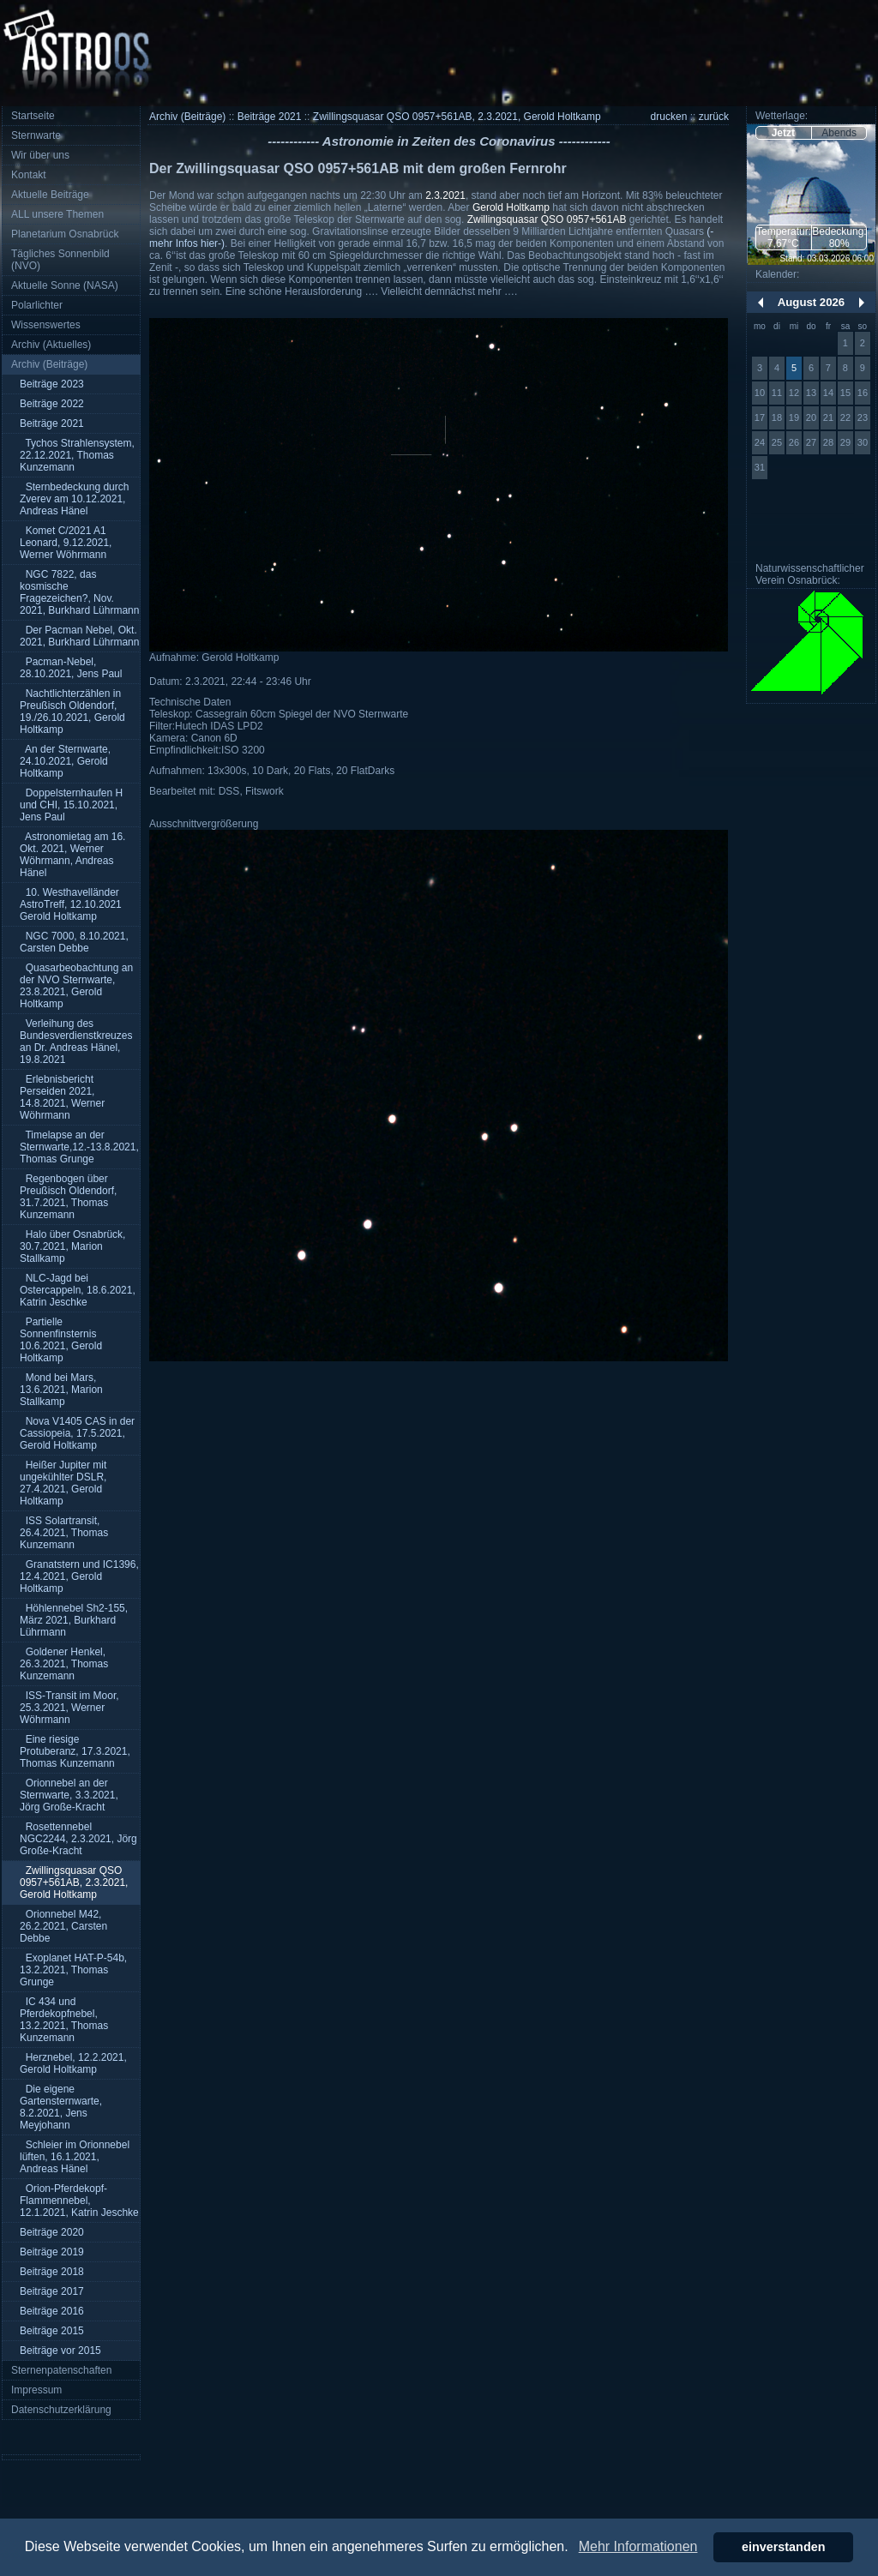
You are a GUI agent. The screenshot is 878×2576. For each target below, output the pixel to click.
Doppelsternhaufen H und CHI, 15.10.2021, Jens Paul (71, 805)
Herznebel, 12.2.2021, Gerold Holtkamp (73, 2063)
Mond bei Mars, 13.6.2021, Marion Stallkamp (61, 1390)
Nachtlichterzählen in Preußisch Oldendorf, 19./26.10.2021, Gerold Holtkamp (72, 712)
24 (760, 442)
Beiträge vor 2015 (60, 2351)
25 (777, 442)
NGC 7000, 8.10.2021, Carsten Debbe (74, 942)
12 (794, 392)
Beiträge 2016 (52, 2311)
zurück (714, 117)
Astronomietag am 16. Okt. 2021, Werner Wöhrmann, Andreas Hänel (72, 855)
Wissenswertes (46, 325)
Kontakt (28, 175)
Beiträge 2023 (52, 384)
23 (862, 417)
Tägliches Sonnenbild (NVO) (60, 260)
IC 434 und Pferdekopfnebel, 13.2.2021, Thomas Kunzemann (64, 2020)
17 (760, 417)
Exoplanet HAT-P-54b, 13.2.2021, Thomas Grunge (73, 1970)
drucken (669, 117)
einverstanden (784, 2547)
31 (760, 467)
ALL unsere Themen (57, 214)
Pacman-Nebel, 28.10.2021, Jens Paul (71, 668)
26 (794, 442)
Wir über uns (40, 155)
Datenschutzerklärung (61, 2410)
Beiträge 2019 (52, 2252)
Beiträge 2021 (52, 423)
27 (811, 442)
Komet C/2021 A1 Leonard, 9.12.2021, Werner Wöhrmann (65, 543)
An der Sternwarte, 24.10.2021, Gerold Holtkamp (65, 761)
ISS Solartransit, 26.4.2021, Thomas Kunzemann (64, 1533)
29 (845, 442)
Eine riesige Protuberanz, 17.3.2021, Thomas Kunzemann (75, 1751)
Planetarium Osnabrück (64, 234)
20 (811, 417)
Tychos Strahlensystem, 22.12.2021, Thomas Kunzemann (77, 455)
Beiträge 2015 (52, 2331)
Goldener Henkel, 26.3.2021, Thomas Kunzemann (64, 1664)
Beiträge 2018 (52, 2272)
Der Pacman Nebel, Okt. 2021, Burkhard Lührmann (79, 636)
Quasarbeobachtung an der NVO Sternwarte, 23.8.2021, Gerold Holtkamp (76, 986)
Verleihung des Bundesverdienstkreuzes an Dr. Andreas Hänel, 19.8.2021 (76, 1042)
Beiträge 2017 (52, 2291)
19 (794, 417)
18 (777, 417)
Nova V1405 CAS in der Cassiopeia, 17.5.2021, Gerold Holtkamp (77, 1433)
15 (845, 392)
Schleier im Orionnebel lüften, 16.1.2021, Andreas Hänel (74, 2157)
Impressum (36, 2390)
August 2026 (811, 302)
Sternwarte (36, 135)
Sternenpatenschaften (61, 2370)
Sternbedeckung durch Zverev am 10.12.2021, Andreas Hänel (74, 499)
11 (777, 392)
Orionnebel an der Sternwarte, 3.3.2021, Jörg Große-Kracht (69, 1795)
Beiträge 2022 (52, 404)
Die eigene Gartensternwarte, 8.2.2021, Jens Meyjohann (61, 2107)
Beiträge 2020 (52, 2232)
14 (828, 392)
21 (828, 417)
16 (862, 392)
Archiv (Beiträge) (49, 364)
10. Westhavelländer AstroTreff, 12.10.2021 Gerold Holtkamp (71, 904)
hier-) (213, 243)
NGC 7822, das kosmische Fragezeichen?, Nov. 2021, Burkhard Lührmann (79, 592)
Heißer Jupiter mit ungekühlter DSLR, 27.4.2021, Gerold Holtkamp (63, 1483)
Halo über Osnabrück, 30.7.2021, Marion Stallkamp (72, 1246)
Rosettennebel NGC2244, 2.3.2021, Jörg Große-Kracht (78, 1839)
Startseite (33, 116)
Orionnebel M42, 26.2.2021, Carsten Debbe (63, 1926)
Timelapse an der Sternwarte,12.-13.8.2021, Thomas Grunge (79, 1147)
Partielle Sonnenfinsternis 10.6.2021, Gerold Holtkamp (61, 1340)
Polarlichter (37, 305)
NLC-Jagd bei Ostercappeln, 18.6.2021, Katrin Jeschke (77, 1290)
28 (828, 442)
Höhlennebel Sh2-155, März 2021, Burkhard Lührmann (74, 1620)
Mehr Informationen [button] (638, 2546)
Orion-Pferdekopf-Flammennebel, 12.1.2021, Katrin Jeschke (79, 2201)
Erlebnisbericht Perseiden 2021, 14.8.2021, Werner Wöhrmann (62, 1097)
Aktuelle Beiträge (50, 195)
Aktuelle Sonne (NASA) (64, 285)
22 (845, 417)
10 (760, 392)
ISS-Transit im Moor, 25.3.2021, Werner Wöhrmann (69, 1708)
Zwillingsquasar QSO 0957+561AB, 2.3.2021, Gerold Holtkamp (74, 1882)
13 (811, 392)
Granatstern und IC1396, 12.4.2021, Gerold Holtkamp (79, 1576)
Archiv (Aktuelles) (51, 345)
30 (862, 442)
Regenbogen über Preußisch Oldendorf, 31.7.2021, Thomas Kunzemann (68, 1197)
